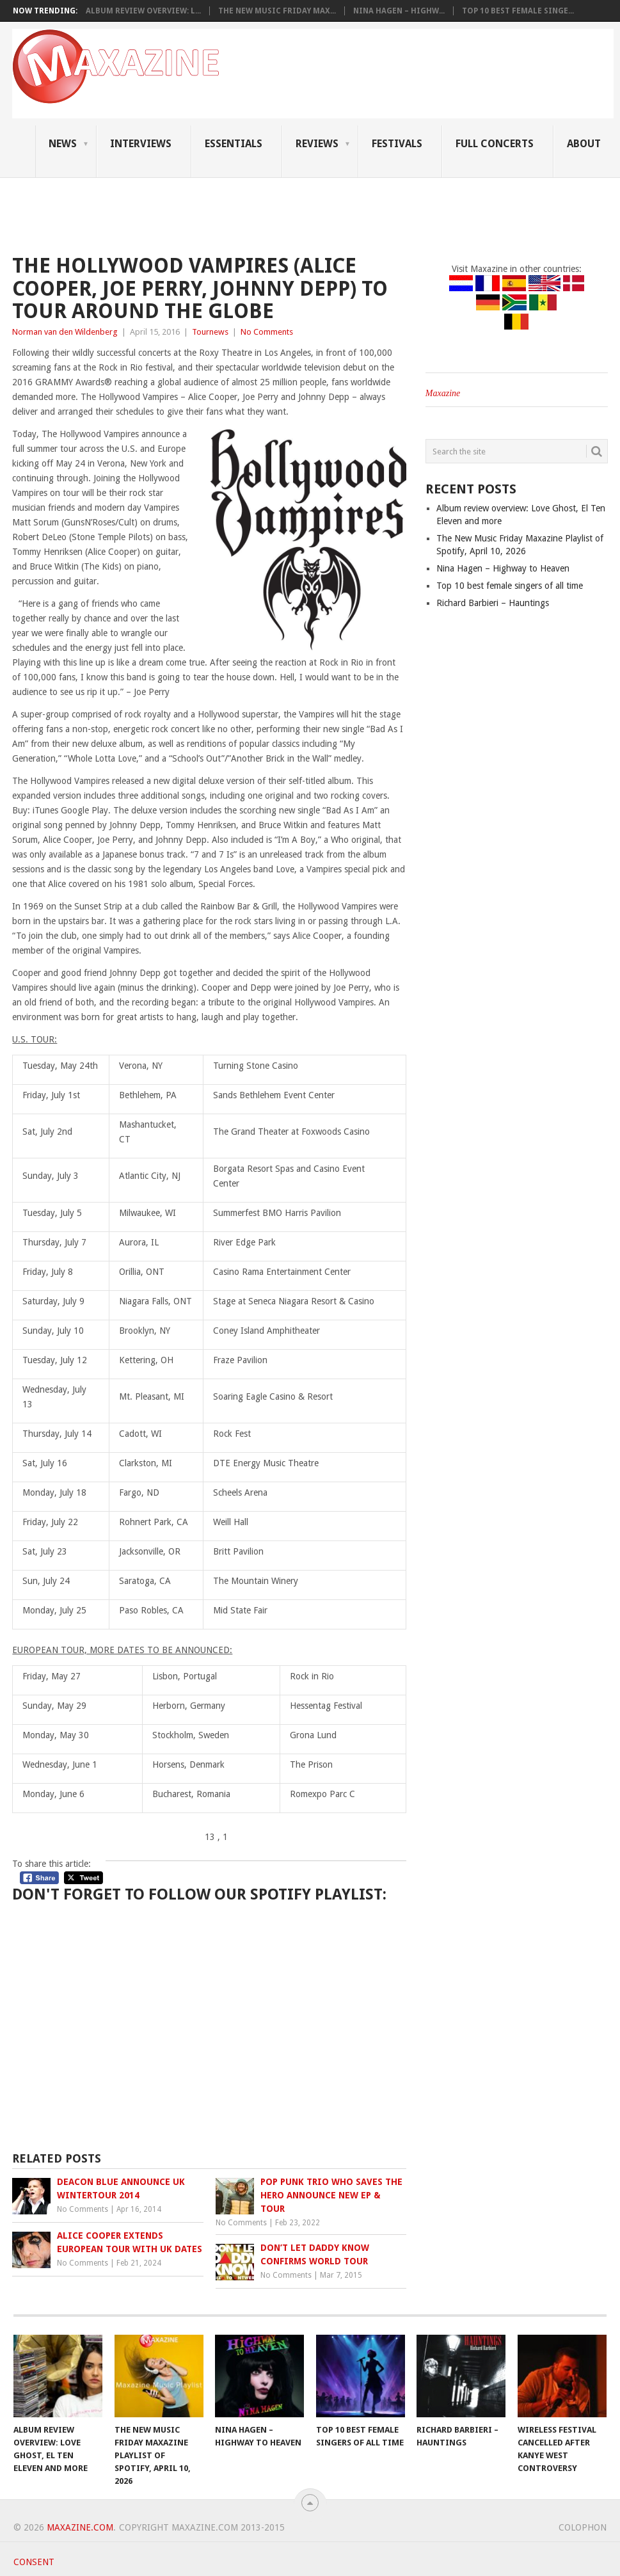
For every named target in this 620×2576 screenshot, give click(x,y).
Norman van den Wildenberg (65, 332)
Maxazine (442, 393)
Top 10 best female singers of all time (509, 585)
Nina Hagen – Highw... (399, 10)
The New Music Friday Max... (277, 10)
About (584, 144)
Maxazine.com (80, 2527)
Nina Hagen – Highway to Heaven (502, 568)
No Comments (267, 332)
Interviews (140, 144)
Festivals (397, 144)
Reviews (317, 144)
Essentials (233, 144)
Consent (33, 2562)
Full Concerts (495, 144)
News (63, 144)
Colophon (583, 2527)
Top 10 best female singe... (518, 10)
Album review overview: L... (143, 10)
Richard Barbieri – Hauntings (492, 603)
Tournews (210, 332)
